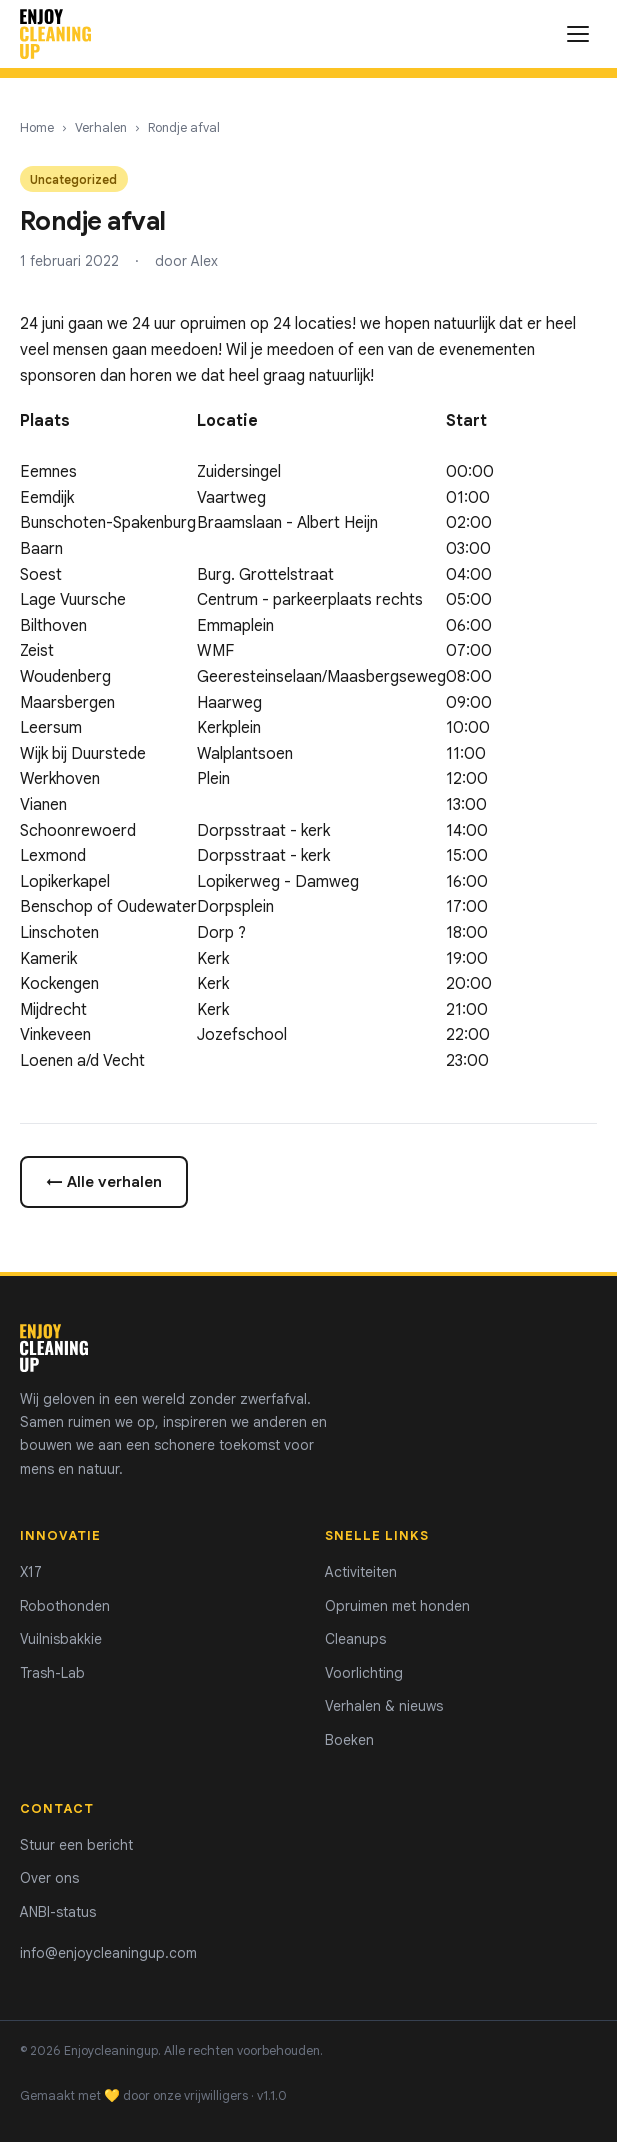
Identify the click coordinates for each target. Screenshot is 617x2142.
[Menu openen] (578, 34)
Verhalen (101, 128)
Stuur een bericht (76, 1845)
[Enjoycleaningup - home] (55, 34)
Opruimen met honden (397, 1606)
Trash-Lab (52, 1673)
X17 (31, 1572)
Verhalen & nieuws (384, 1706)
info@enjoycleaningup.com (108, 1953)
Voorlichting (364, 1673)
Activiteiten (361, 1572)
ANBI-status (58, 1912)
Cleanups (355, 1639)
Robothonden (65, 1606)
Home (37, 128)
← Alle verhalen (104, 1181)
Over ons (49, 1878)
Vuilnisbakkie (61, 1639)
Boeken (349, 1740)
